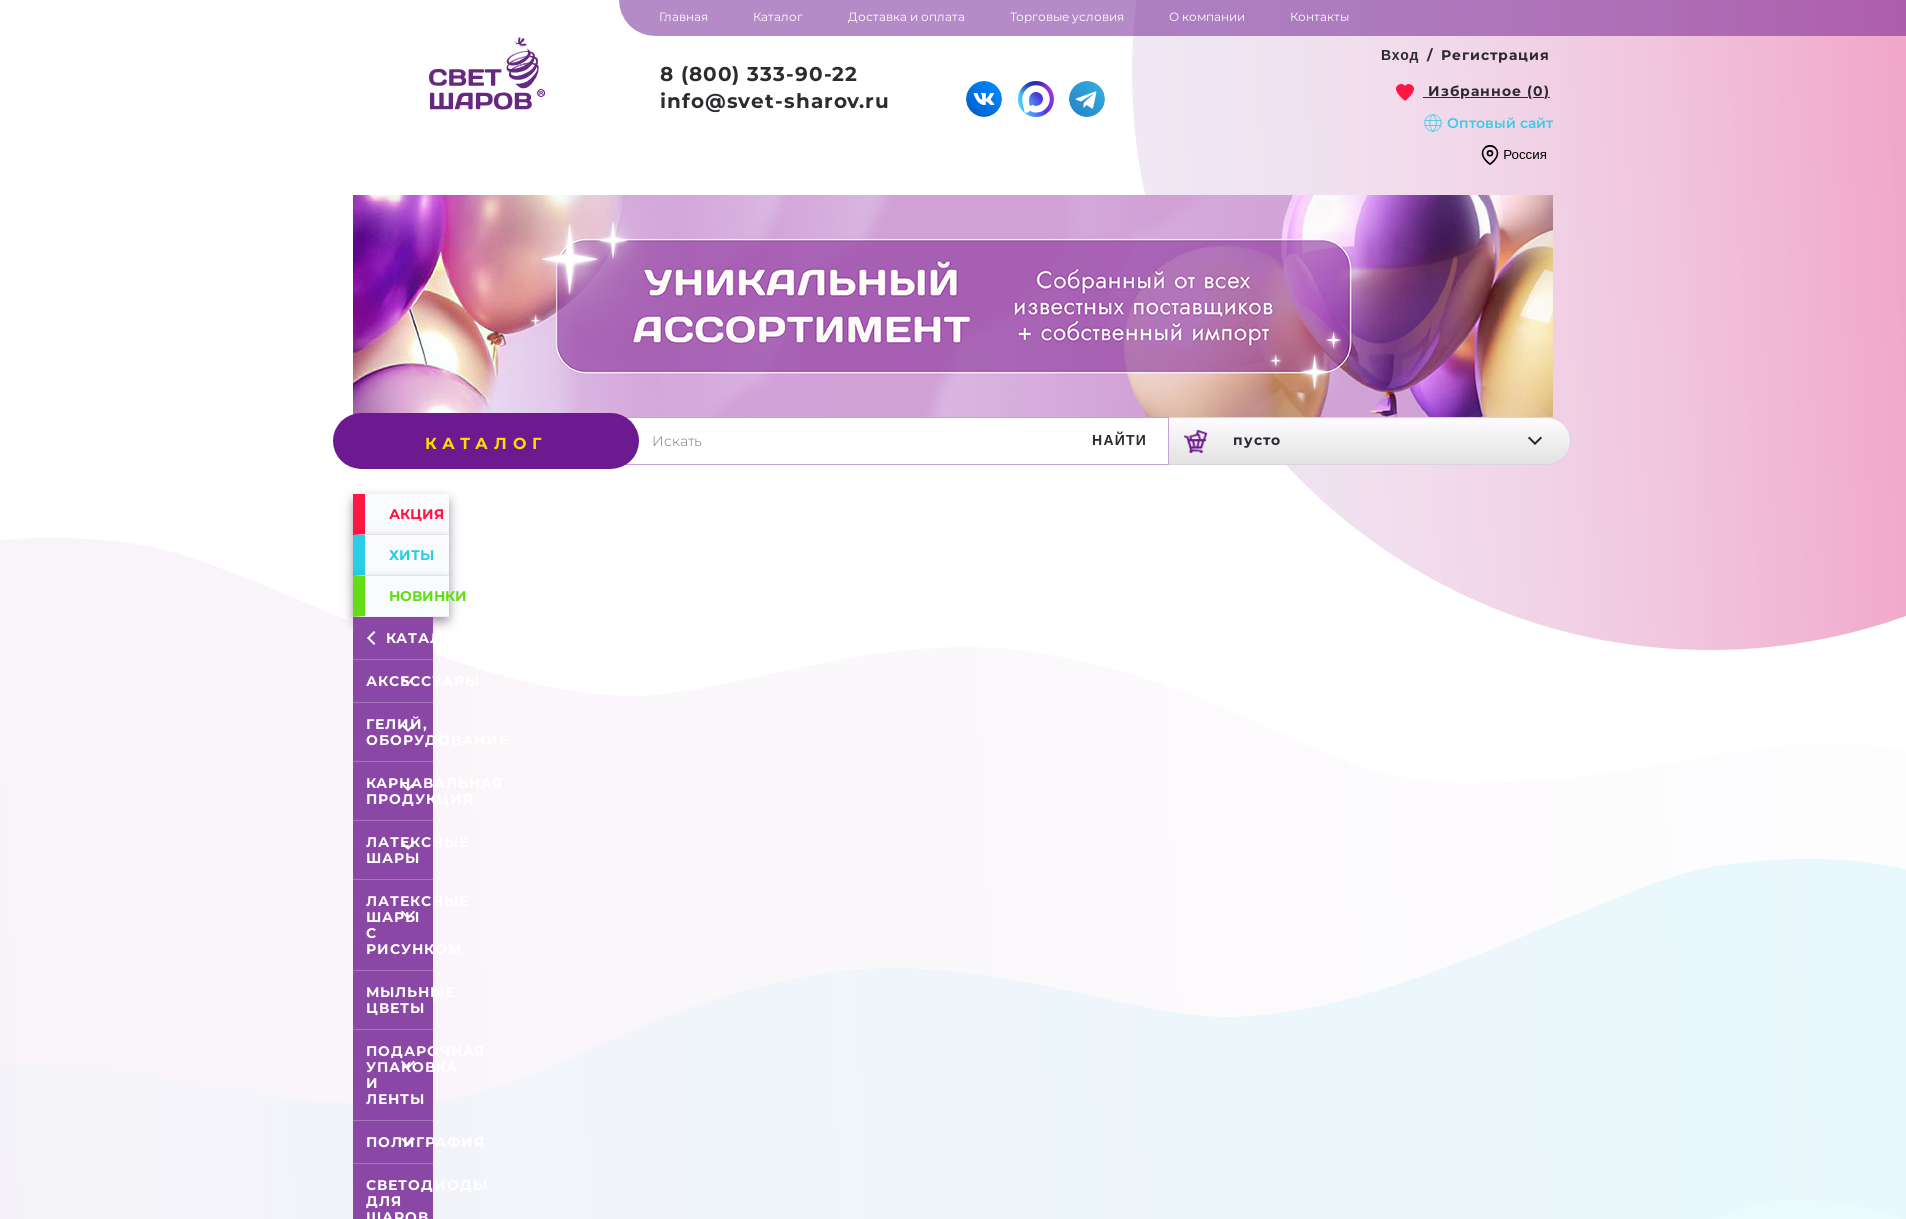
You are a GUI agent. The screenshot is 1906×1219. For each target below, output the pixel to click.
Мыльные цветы (410, 1000)
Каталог (403, 638)
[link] (1473, 91)
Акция (416, 514)
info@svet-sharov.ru (775, 101)
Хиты (411, 555)
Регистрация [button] (1495, 55)
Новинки (419, 596)
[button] (1400, 56)
